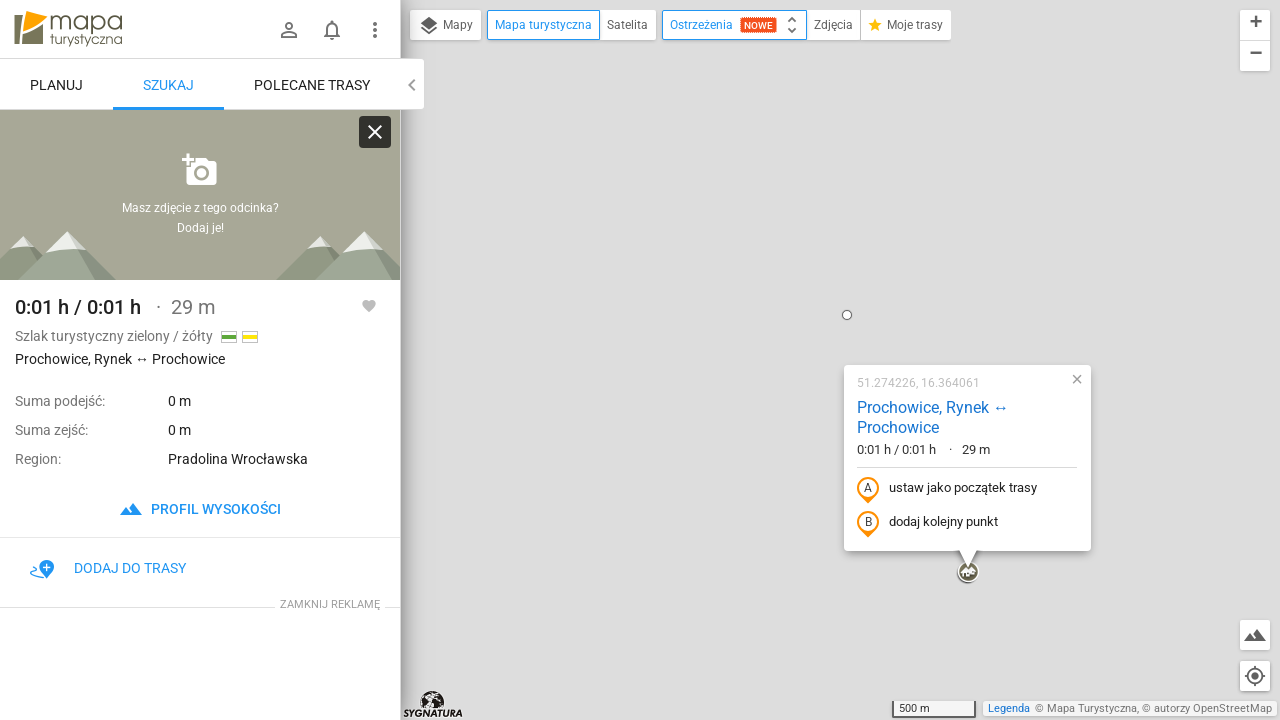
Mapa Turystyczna (1092, 708)
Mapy (445, 26)
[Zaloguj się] (289, 30)
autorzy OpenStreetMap (1213, 708)
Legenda (1009, 708)
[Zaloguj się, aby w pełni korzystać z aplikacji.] (369, 305)
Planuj (56, 85)
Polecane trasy (312, 85)
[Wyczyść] (375, 132)
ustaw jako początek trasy (819, 273)
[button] (719, 99)
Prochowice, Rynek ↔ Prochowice (805, 202)
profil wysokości (200, 509)
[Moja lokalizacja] (1255, 676)
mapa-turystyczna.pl (68, 29)
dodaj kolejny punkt (799, 307)
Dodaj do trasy (108, 568)
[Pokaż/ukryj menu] (375, 30)
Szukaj (168, 85)
